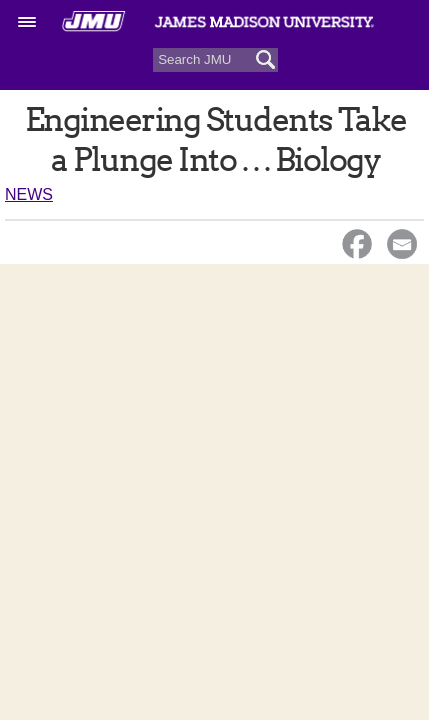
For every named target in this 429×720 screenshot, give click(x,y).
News (29, 194)
